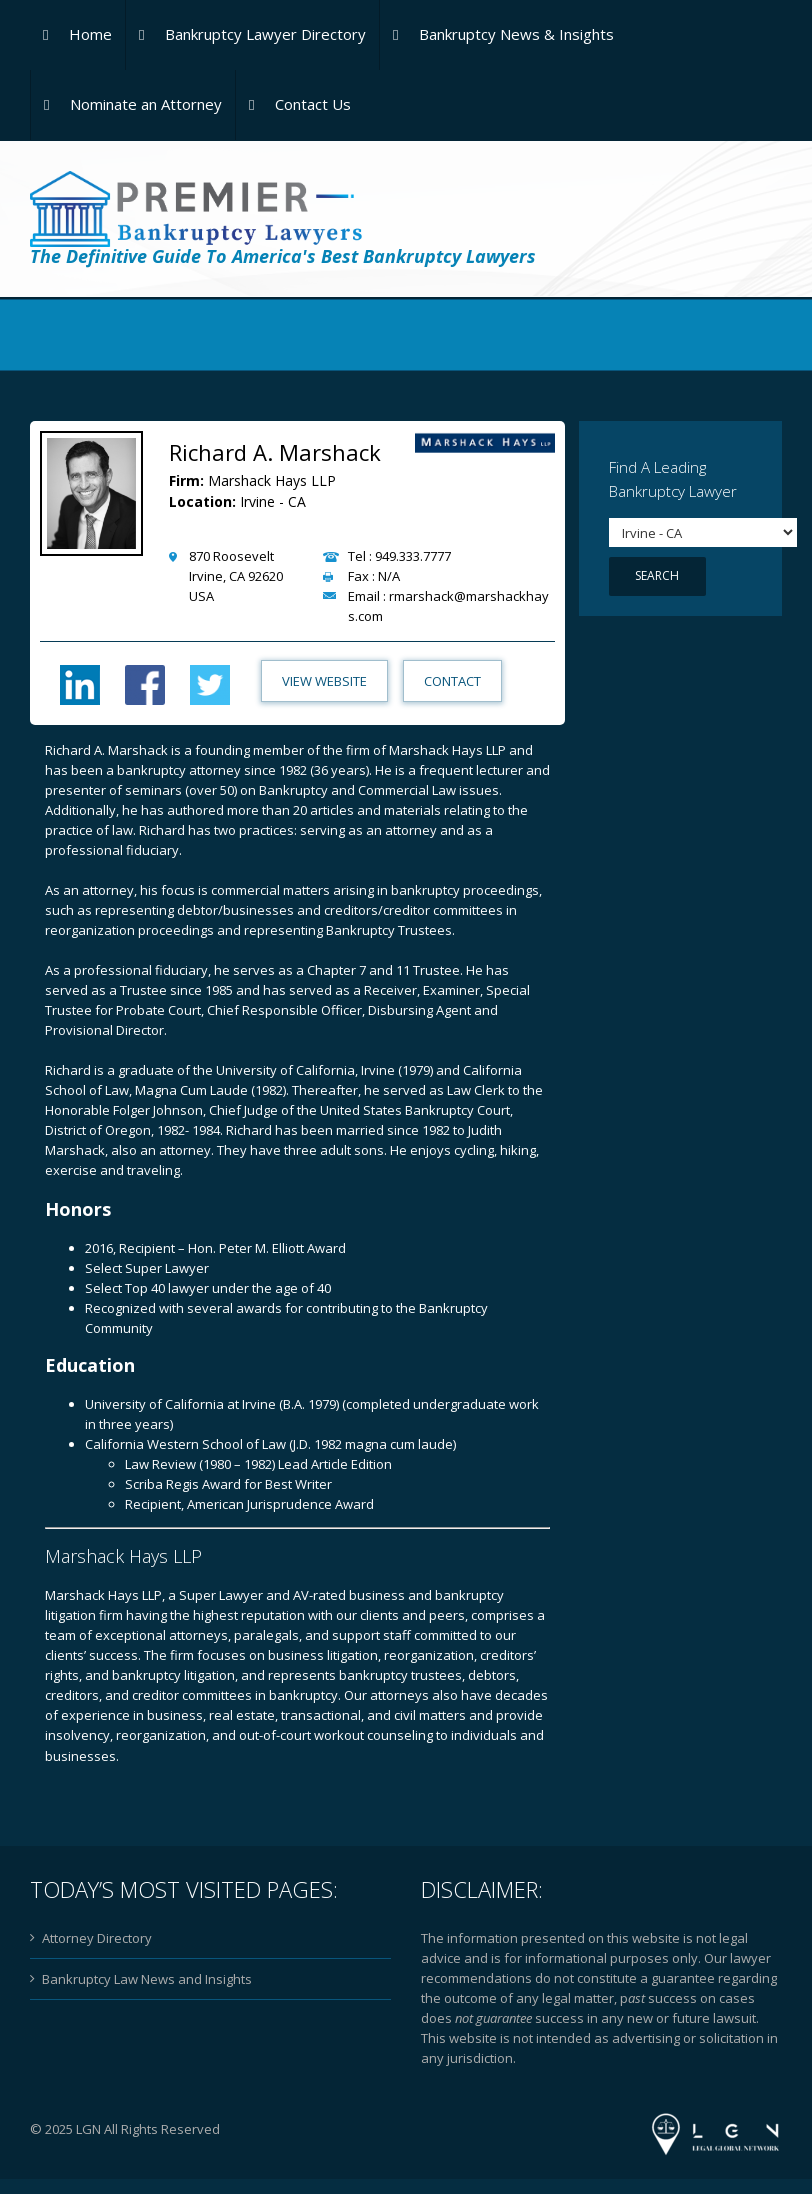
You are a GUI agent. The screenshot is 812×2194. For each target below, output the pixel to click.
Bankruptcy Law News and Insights (147, 1979)
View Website (322, 681)
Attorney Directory (97, 1938)
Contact (450, 681)
